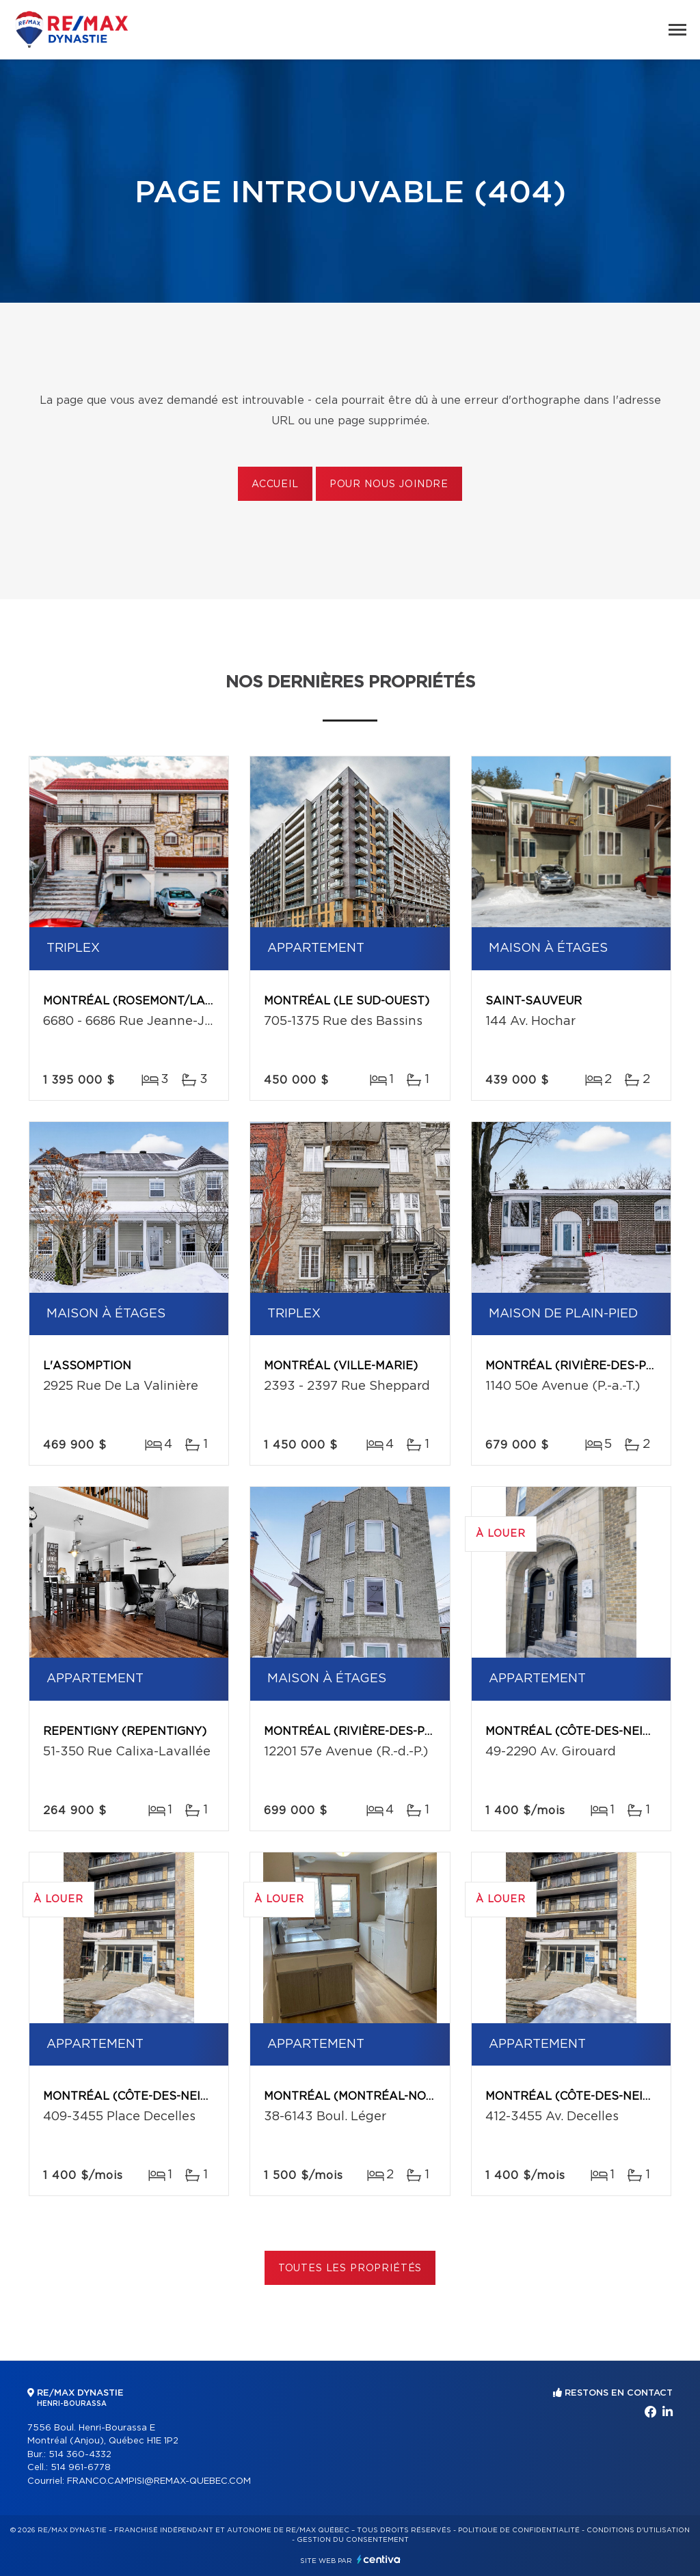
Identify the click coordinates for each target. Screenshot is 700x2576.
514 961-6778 (81, 2467)
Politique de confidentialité (519, 2530)
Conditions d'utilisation (638, 2530)
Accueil (275, 484)
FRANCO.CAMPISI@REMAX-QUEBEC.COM (159, 2481)
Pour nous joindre (388, 484)
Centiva (379, 2559)
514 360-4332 (80, 2454)
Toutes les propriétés (350, 2268)
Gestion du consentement (353, 2539)
